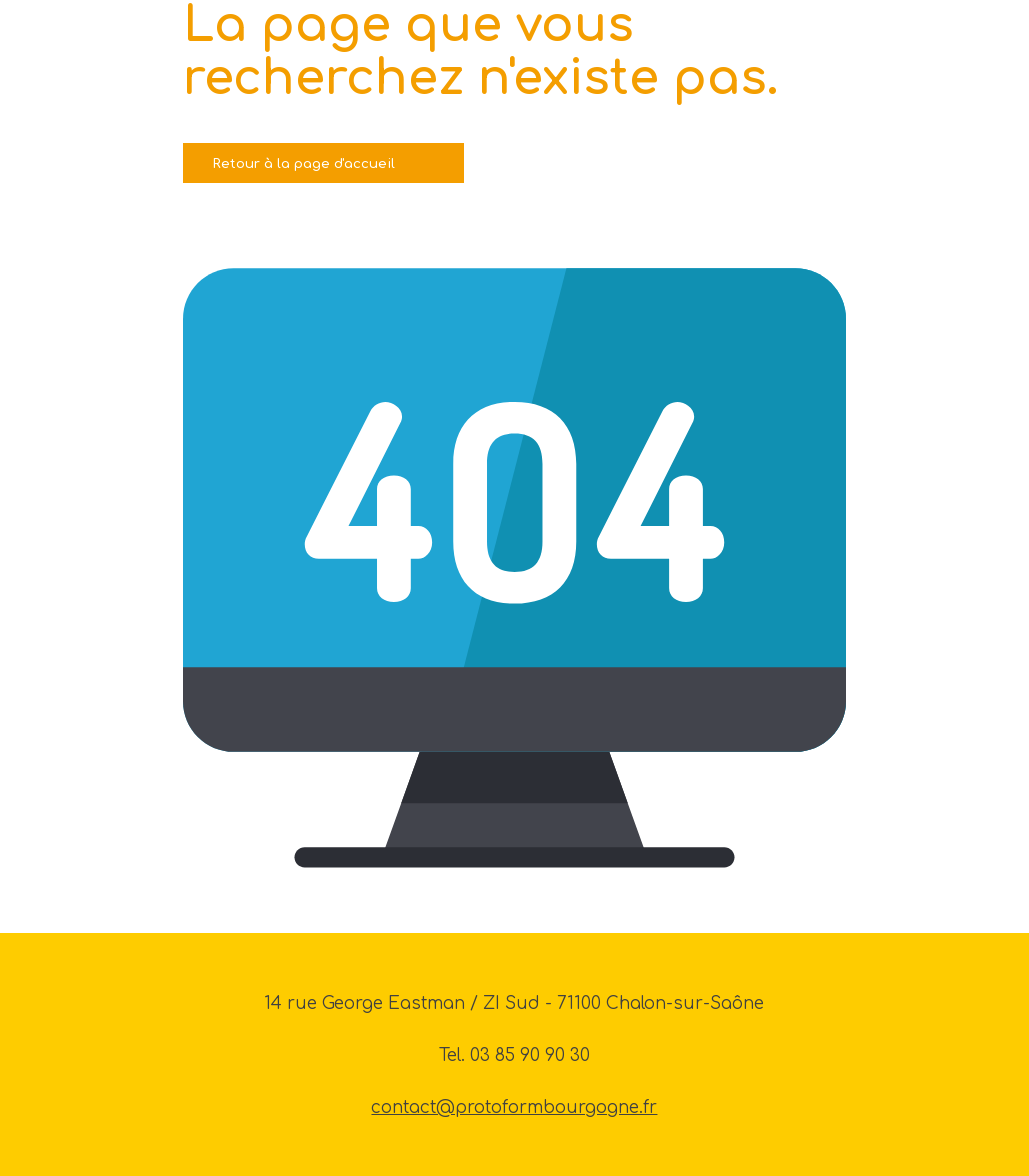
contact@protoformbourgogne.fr (514, 1107)
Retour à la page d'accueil (304, 163)
